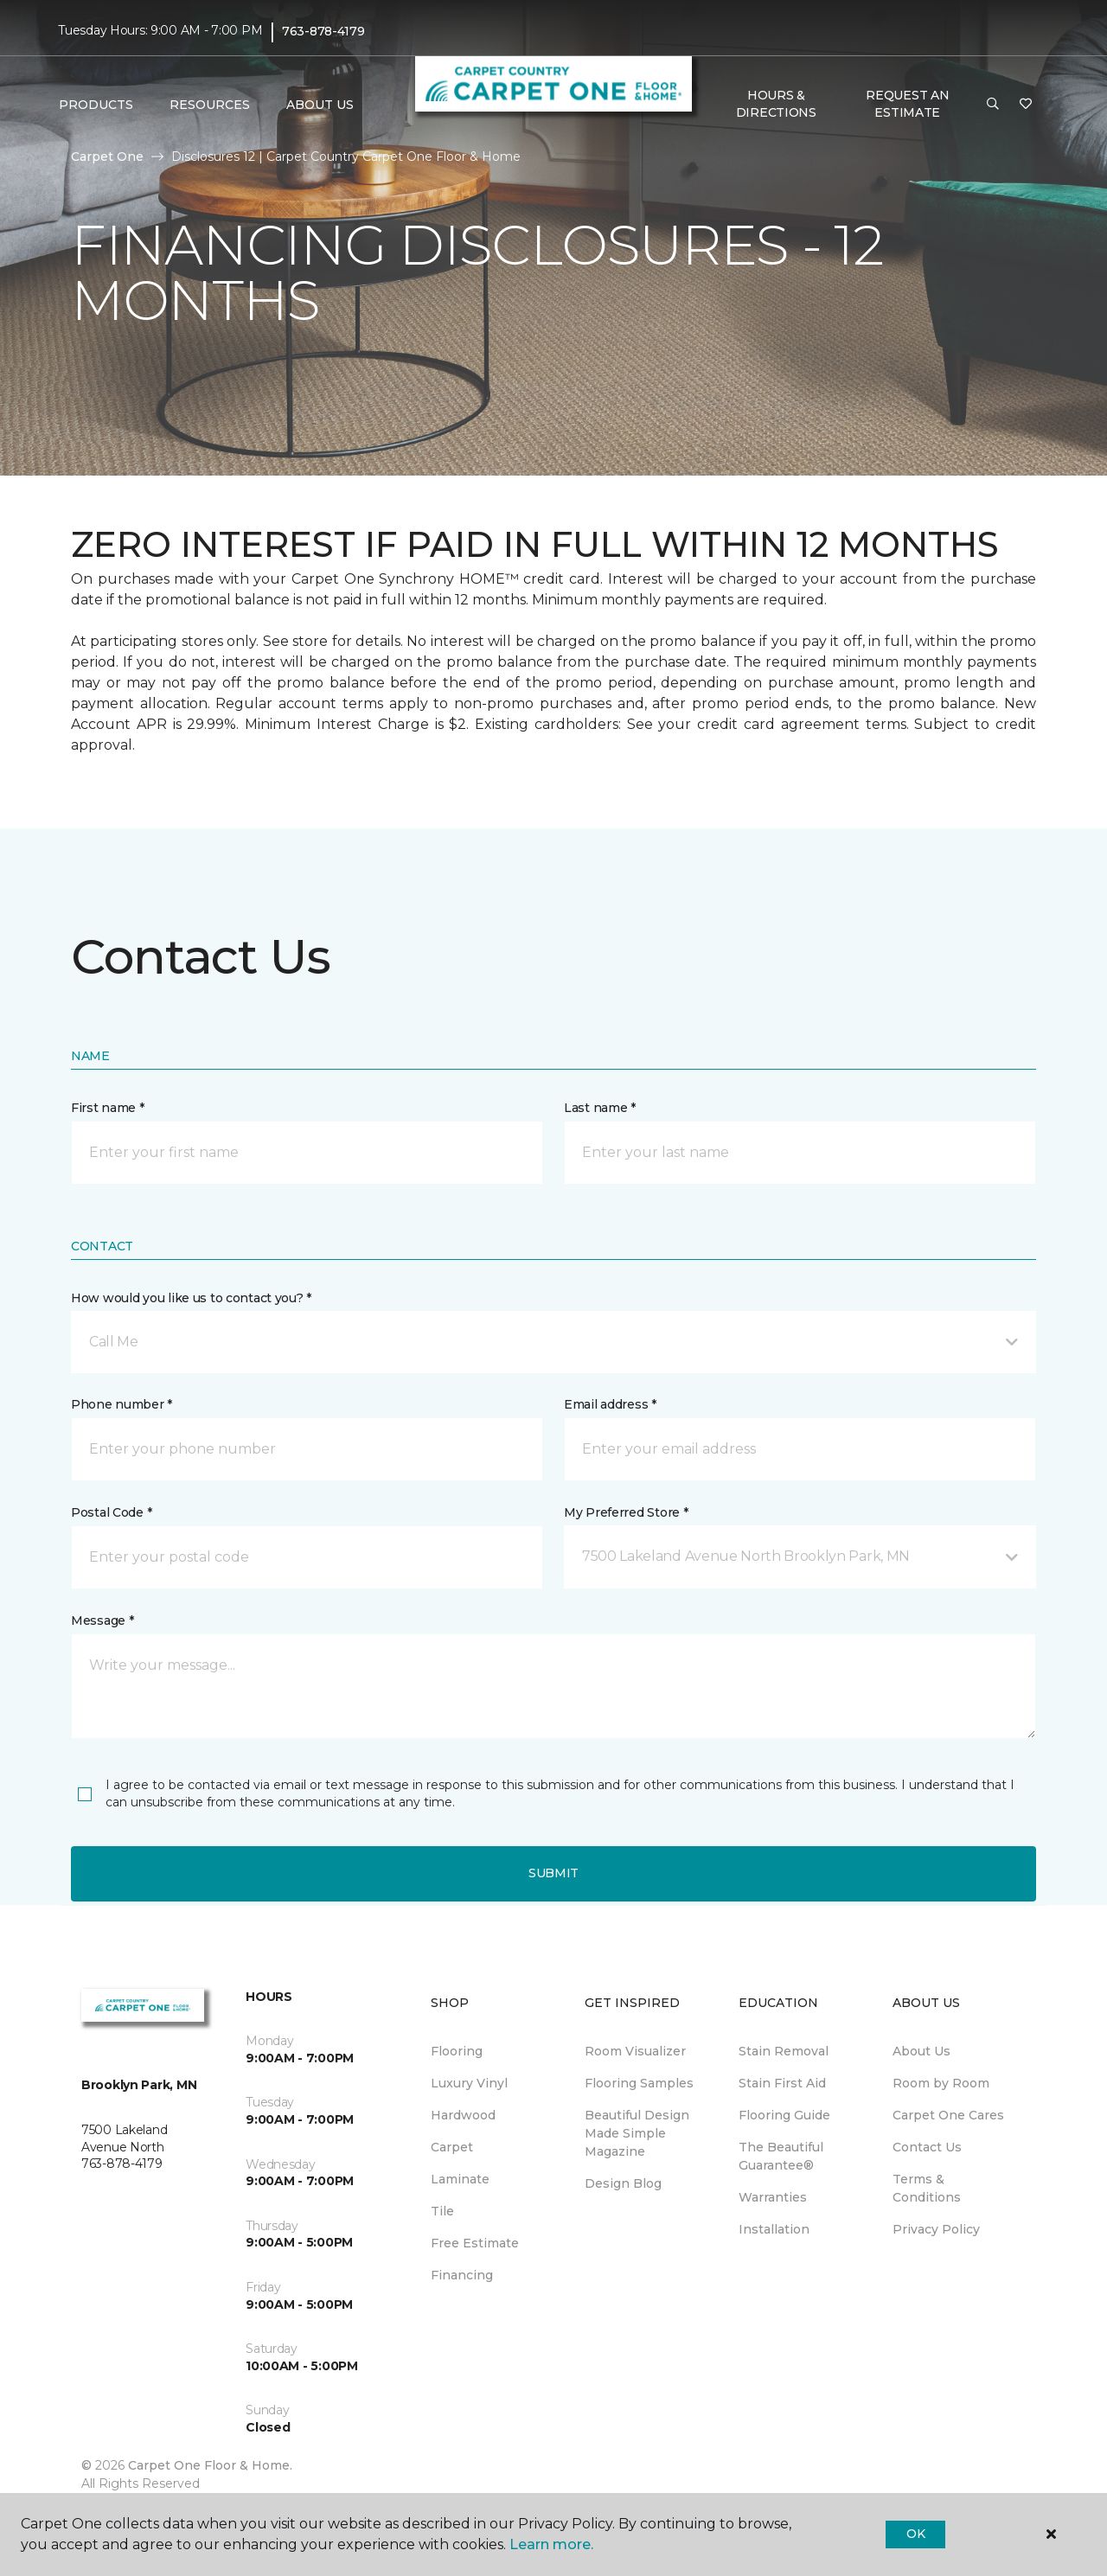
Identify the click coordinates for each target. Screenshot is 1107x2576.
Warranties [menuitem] (773, 2197)
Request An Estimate (907, 103)
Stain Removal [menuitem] (784, 2051)
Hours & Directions (776, 103)
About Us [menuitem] (921, 2051)
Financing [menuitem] (462, 2275)
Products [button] (96, 104)
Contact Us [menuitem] (927, 2147)
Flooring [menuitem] (457, 2051)
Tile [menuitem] (442, 2211)
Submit (553, 1873)
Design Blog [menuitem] (623, 2183)
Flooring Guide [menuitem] (784, 2115)
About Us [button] (320, 104)
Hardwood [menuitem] (463, 2115)
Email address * (610, 1404)
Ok (915, 2533)
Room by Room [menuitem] (941, 2083)
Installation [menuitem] (774, 2229)
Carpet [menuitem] (452, 2147)
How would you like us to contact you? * (191, 1298)
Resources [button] (210, 104)
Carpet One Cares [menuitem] (948, 2115)
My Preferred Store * (626, 1512)
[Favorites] (1025, 105)
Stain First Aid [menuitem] (782, 2083)
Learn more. (551, 2544)
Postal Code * (111, 1512)
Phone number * (121, 1404)
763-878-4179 (323, 31)
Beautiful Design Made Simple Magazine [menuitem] (637, 2133)
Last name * (600, 1108)
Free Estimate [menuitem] (475, 2243)
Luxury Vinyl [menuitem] (469, 2083)
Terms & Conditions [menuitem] (927, 2188)
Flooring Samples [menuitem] (639, 2083)
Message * (102, 1620)
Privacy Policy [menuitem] (936, 2229)
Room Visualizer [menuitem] (635, 2051)
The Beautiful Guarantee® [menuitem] (781, 2156)
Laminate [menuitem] (460, 2179)
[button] (992, 105)
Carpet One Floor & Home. (210, 2465)
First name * (107, 1108)
